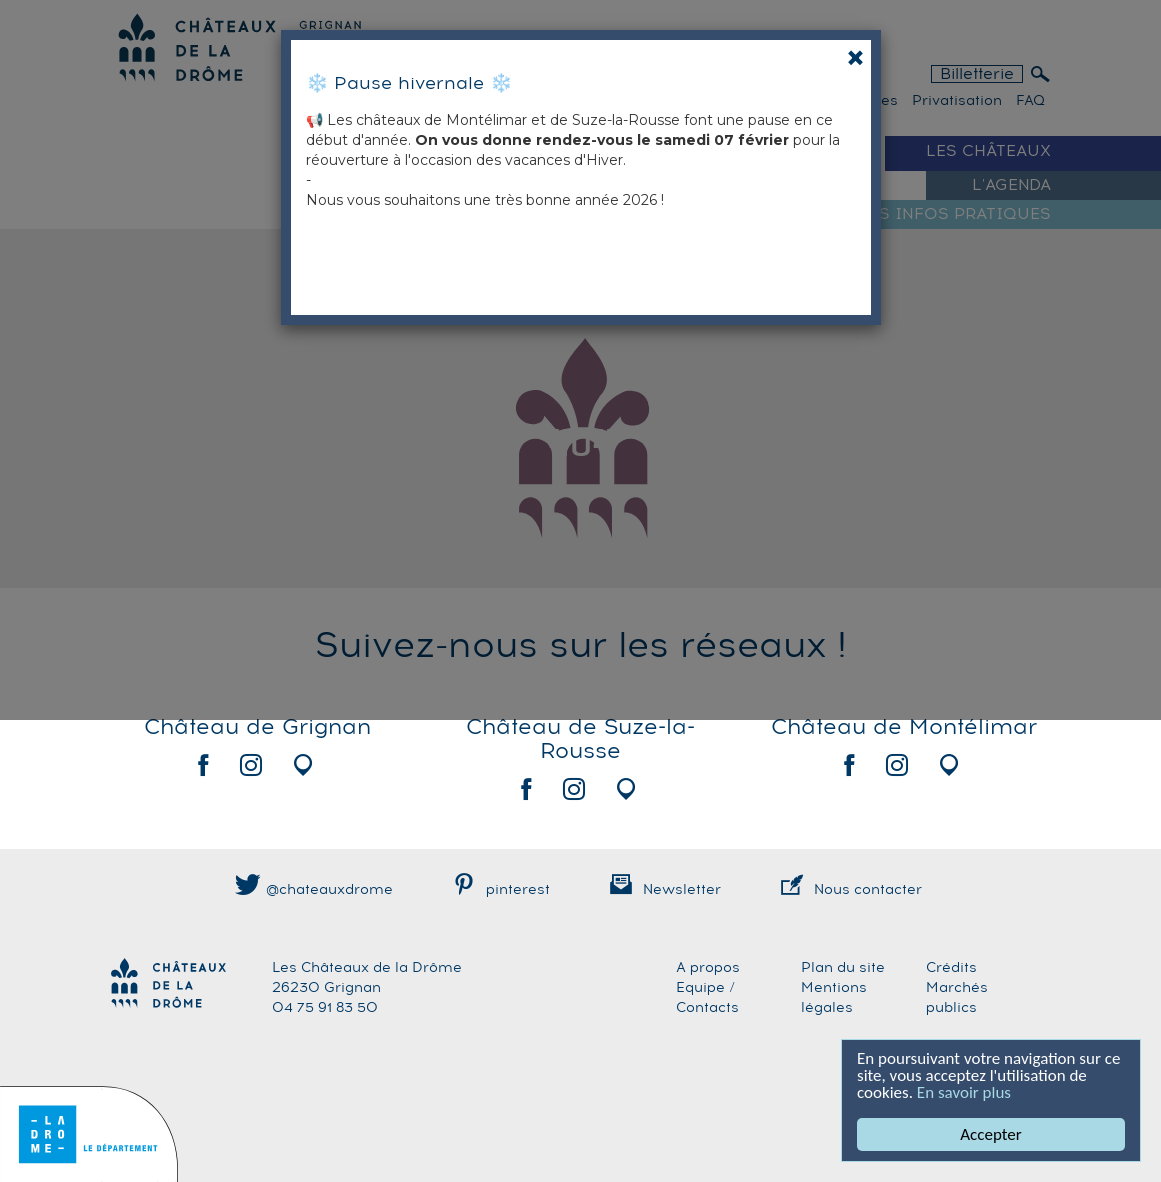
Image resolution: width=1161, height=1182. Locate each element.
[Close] (855, 57)
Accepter (990, 1134)
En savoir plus (964, 1092)
